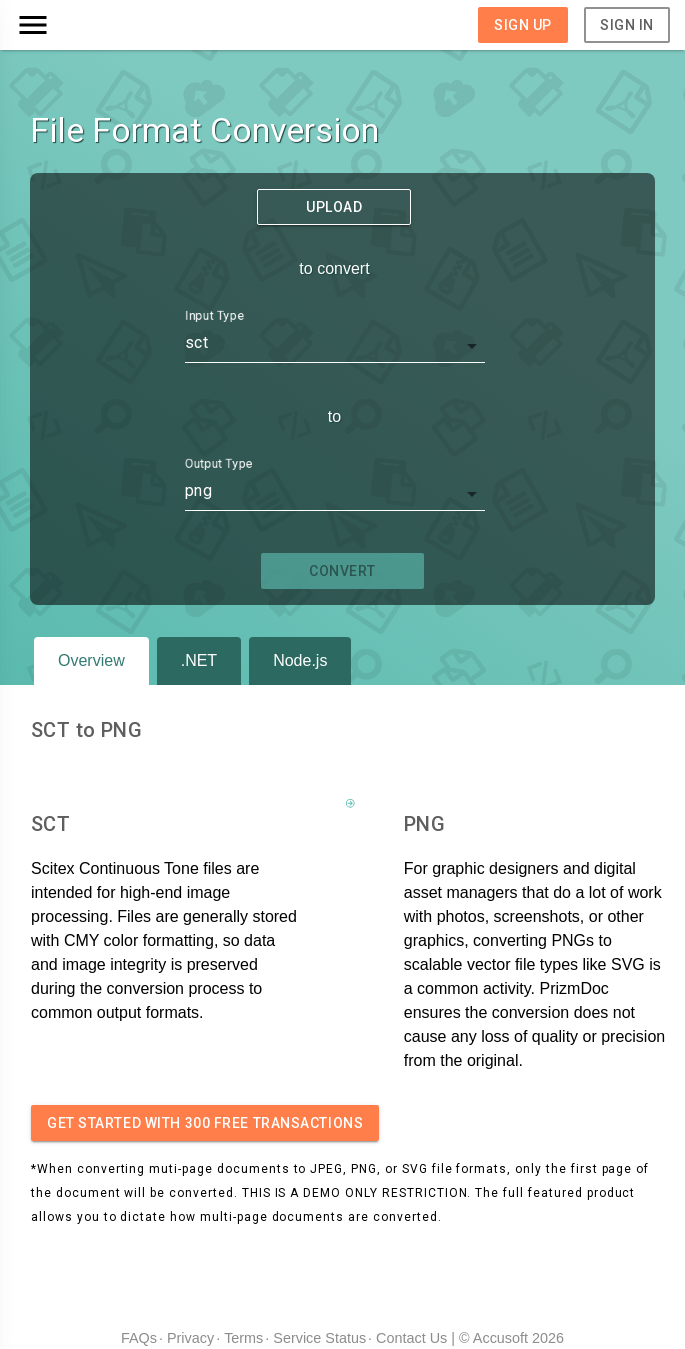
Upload (334, 207)
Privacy (190, 1338)
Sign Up (523, 25)
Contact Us (411, 1338)
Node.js (300, 660)
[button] (97, 25)
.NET (199, 660)
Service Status (319, 1338)
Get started (205, 1123)
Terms (243, 1338)
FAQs (139, 1338)
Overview (91, 660)
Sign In (627, 25)
